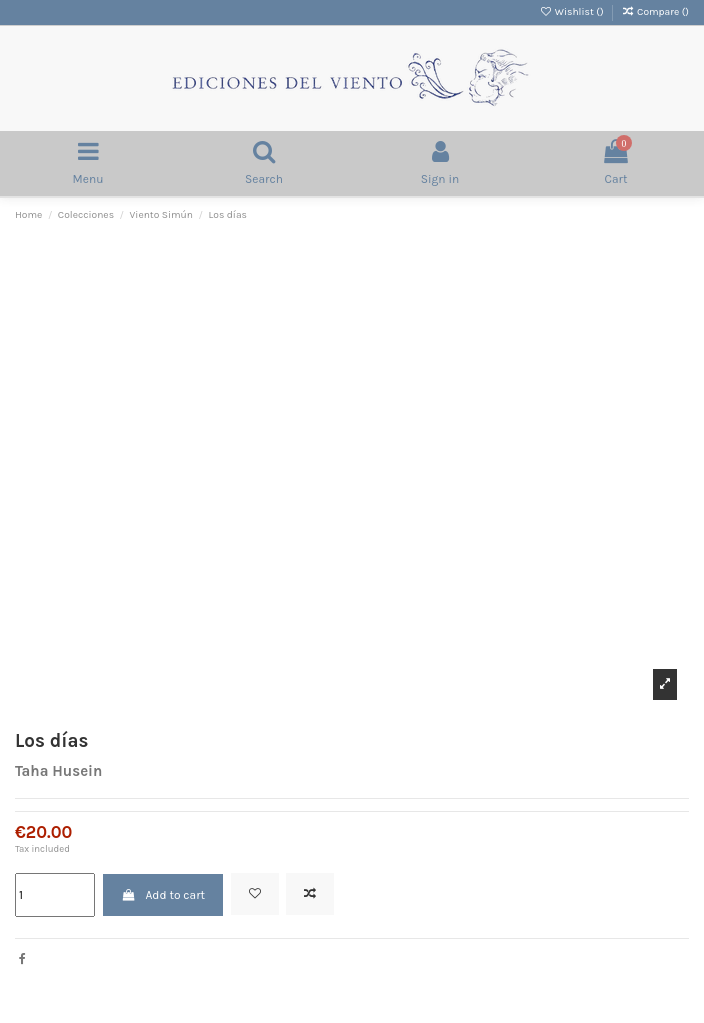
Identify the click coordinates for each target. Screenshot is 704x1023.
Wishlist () (572, 12)
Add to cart (163, 895)
